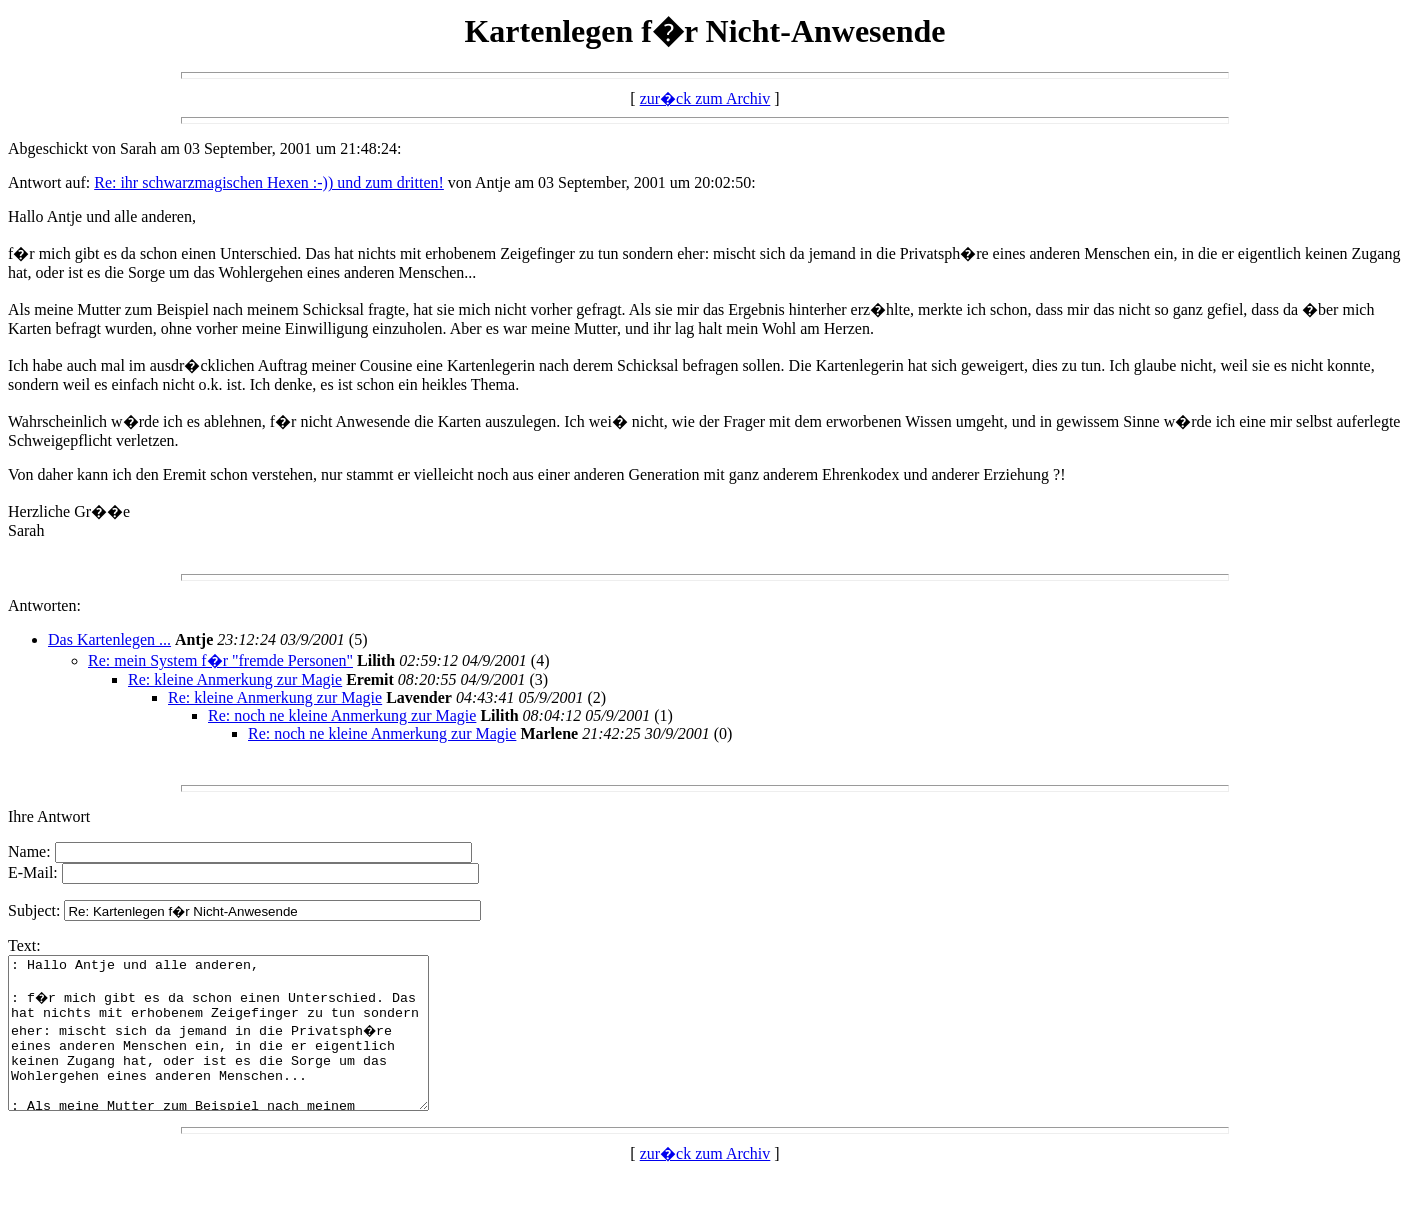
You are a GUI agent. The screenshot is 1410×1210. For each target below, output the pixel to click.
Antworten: (44, 605)
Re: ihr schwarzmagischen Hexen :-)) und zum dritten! (269, 182)
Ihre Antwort (49, 816)
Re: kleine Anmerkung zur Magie (235, 679)
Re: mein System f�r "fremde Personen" (220, 660)
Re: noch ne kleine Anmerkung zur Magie (342, 715)
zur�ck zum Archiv (705, 98)
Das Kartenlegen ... (109, 639)
